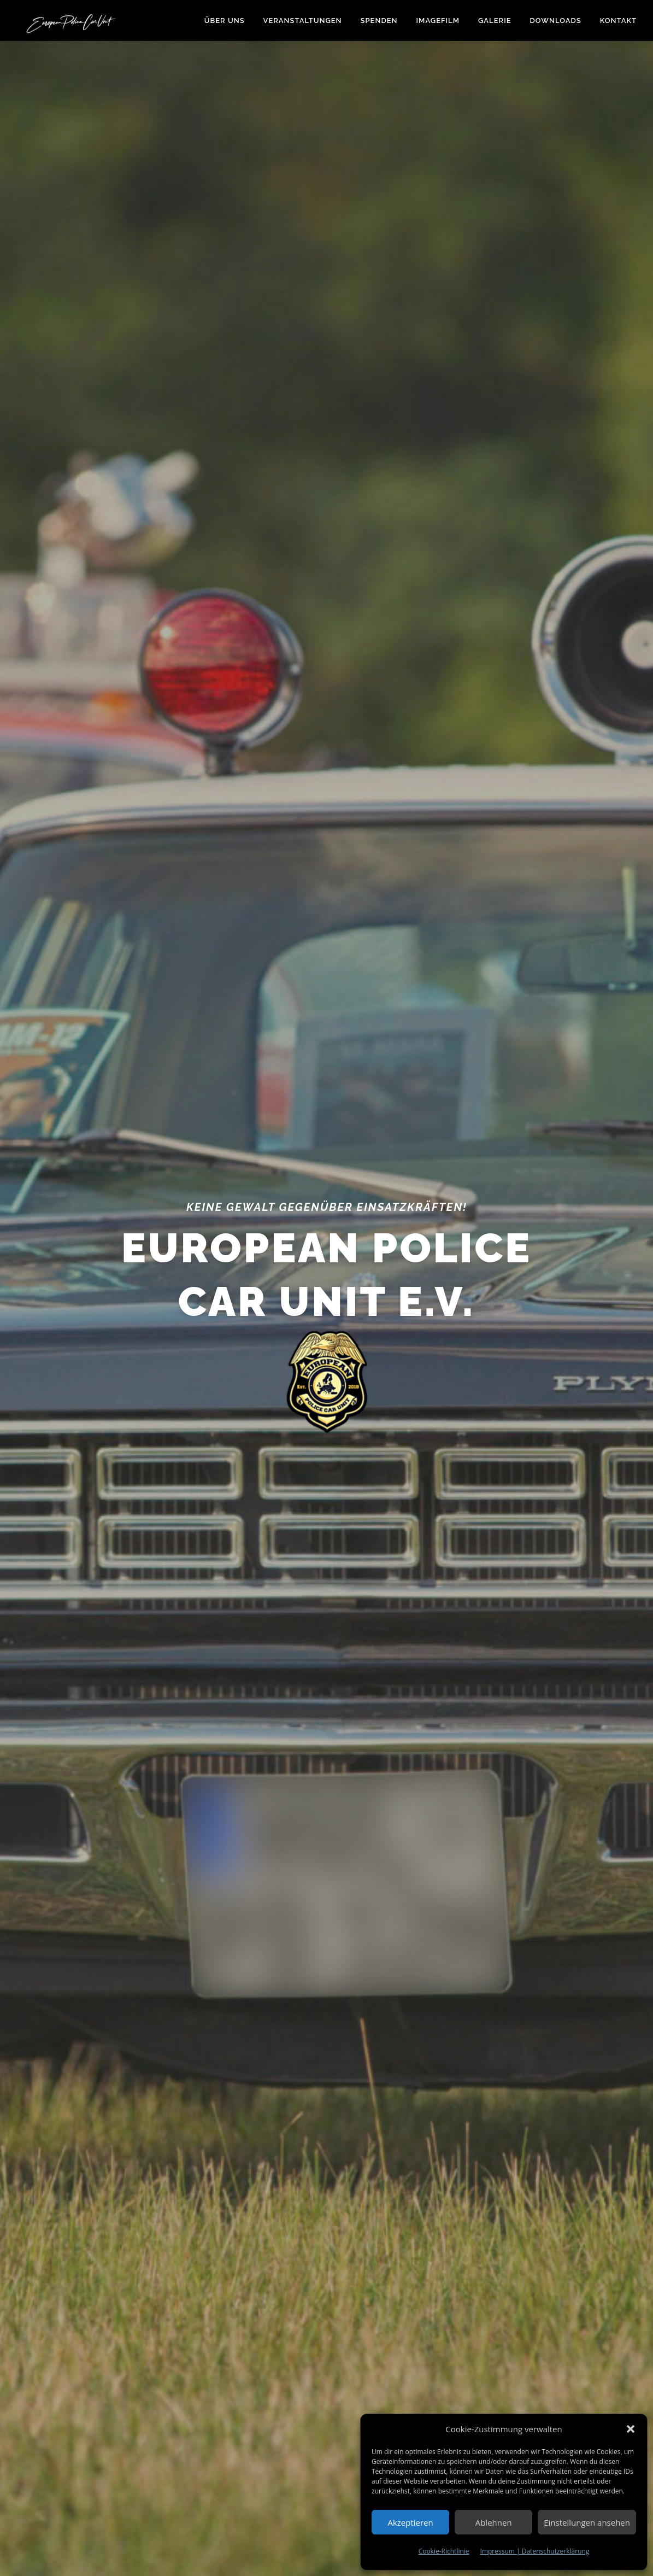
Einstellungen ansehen (587, 2522)
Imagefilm (438, 20)
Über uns (224, 20)
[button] (630, 2428)
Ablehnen (493, 2522)
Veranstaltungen (302, 20)
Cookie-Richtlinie (444, 2551)
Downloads (555, 20)
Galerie (494, 20)
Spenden (379, 20)
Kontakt (618, 20)
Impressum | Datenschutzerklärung (535, 2551)
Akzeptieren (410, 2522)
